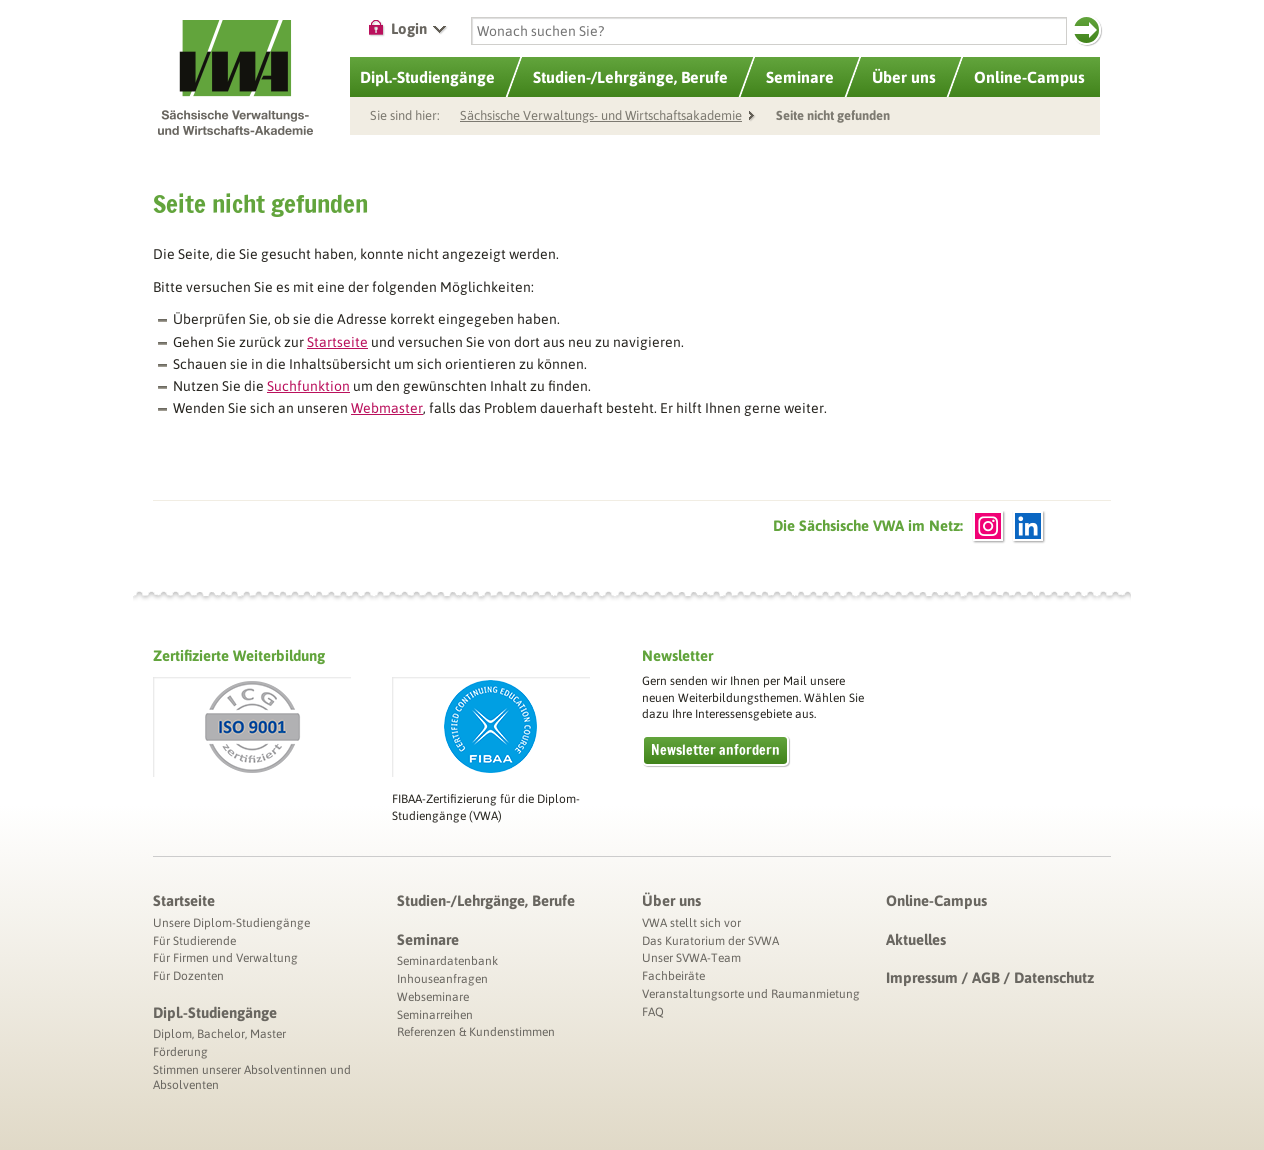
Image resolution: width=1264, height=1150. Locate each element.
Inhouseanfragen (442, 979)
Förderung (180, 1052)
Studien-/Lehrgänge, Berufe (486, 900)
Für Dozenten (188, 976)
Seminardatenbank (447, 961)
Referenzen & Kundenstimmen (476, 1032)
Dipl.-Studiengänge (215, 1012)
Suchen (1086, 30)
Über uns (671, 900)
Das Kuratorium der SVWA (710, 941)
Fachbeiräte (673, 976)
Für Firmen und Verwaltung (225, 958)
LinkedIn (1028, 526)
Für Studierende (194, 941)
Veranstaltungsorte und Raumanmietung (751, 994)
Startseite (184, 900)
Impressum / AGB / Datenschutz (990, 977)
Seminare (428, 939)
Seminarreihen (435, 1015)
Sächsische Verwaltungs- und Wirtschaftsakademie (601, 115)
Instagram (988, 526)
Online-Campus (936, 900)
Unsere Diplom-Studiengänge (231, 923)
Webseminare (433, 997)
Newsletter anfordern (715, 750)
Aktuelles (916, 939)
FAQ (653, 1012)
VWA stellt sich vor (691, 923)
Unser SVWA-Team (691, 958)
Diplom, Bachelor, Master (219, 1034)
